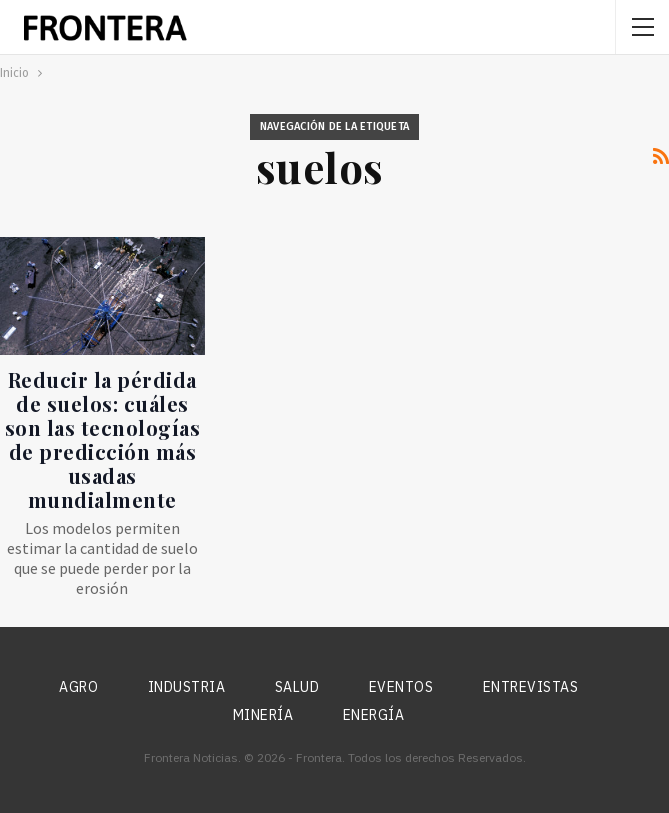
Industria (187, 687)
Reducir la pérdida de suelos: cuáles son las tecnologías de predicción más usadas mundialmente (103, 439)
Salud (297, 687)
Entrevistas (531, 687)
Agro (78, 687)
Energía (374, 715)
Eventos (401, 687)
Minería (263, 715)
